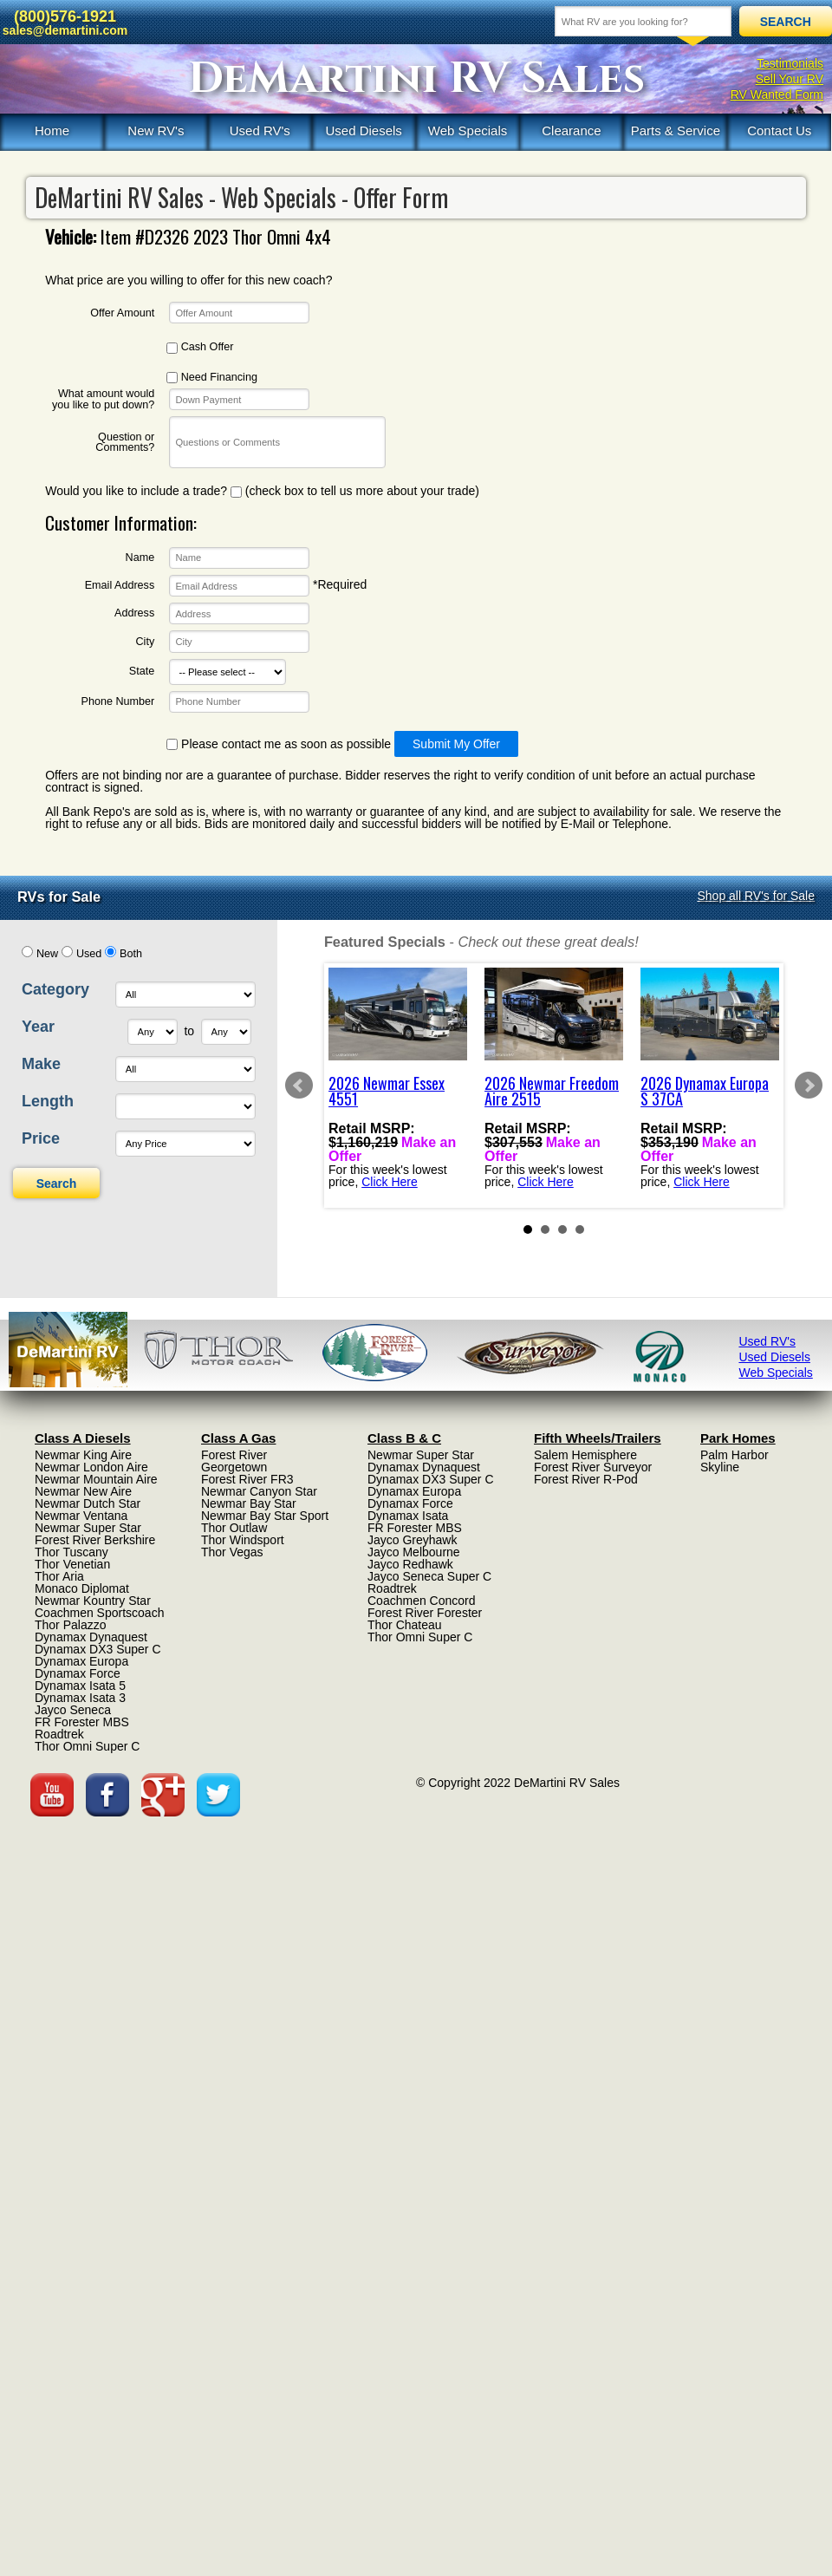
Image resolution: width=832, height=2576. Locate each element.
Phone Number (117, 702)
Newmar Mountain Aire (96, 1479)
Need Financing (211, 377)
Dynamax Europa (81, 1661)
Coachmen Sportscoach (99, 1613)
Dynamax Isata (407, 1516)
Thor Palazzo (70, 1625)
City (145, 642)
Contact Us (779, 130)
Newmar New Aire (83, 1491)
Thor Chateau (404, 1625)
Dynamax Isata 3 (80, 1698)
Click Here (389, 1181)
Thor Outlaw (234, 1528)
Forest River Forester (424, 1613)
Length (48, 1101)
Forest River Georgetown (234, 1461)
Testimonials (790, 63)
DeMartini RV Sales (416, 78)
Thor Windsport (242, 1540)
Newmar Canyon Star (259, 1491)
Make (41, 1064)
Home (52, 130)
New (47, 954)
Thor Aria (59, 1576)
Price (41, 1138)
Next (808, 1085)
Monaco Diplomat (82, 1588)
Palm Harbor (734, 1455)
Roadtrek (59, 1734)
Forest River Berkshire (95, 1540)
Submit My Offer (456, 744)
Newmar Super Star (88, 1528)
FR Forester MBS (82, 1722)
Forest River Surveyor (593, 1467)
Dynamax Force (77, 1673)
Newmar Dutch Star (87, 1503)
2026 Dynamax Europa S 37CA (704, 1091)
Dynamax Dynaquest (91, 1637)
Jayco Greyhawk (412, 1540)
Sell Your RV (789, 79)
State (141, 671)
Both (131, 954)
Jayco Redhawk (410, 1564)
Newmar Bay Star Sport (264, 1516)
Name (140, 558)
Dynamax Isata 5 (80, 1685)
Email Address (120, 585)
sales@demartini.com (65, 30)
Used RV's (260, 130)
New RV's (155, 130)
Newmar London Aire (91, 1467)
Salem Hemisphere (585, 1455)
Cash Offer (199, 347)
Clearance (571, 130)
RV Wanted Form (777, 94)
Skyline (719, 1467)
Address (134, 613)
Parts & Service (675, 130)
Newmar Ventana (81, 1516)
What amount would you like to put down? (103, 399)
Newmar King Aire (83, 1455)
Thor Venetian (72, 1564)
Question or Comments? (124, 442)
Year (38, 1026)
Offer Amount (122, 313)
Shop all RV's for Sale (757, 896)
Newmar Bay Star (248, 1503)
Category (55, 989)
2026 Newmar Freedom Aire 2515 (551, 1091)
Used (88, 954)
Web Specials (467, 130)
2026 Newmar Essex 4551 (386, 1091)
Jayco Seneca (73, 1710)
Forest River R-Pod (586, 1479)
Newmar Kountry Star (93, 1601)
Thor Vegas (232, 1552)
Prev (299, 1085)
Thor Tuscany (71, 1552)
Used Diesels (363, 130)
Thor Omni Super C (87, 1746)
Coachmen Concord (421, 1601)
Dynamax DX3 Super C (98, 1649)
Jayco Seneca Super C (429, 1576)
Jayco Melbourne (413, 1552)
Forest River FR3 (247, 1479)
